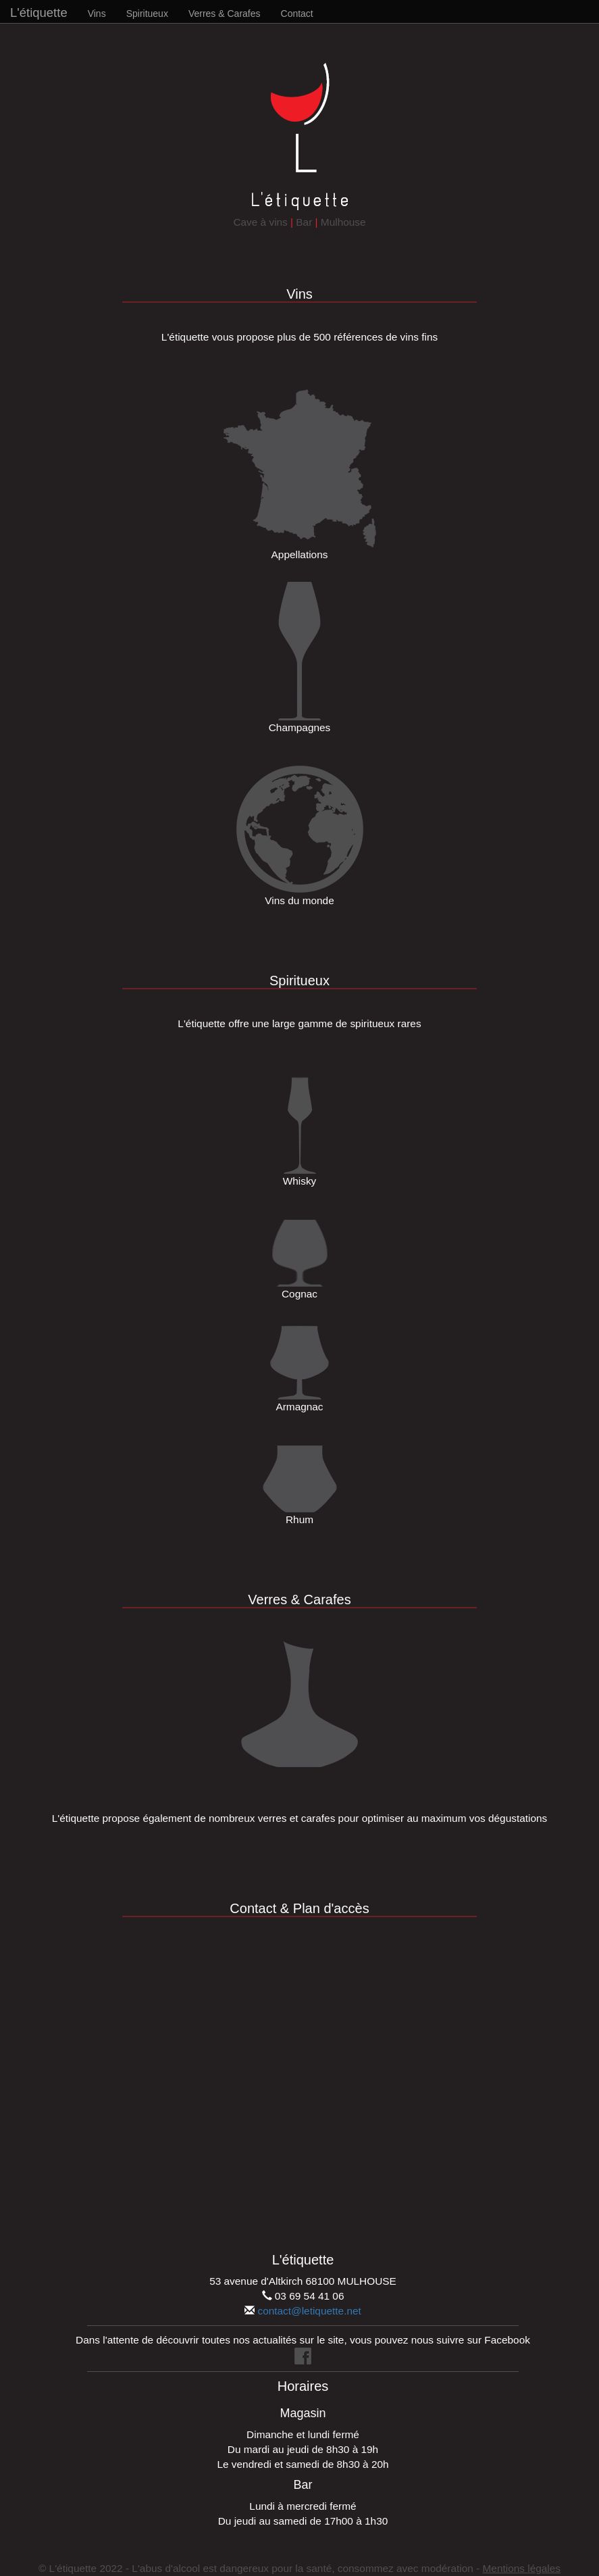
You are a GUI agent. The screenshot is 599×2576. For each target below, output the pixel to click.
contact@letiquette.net (309, 2311)
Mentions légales (522, 2568)
